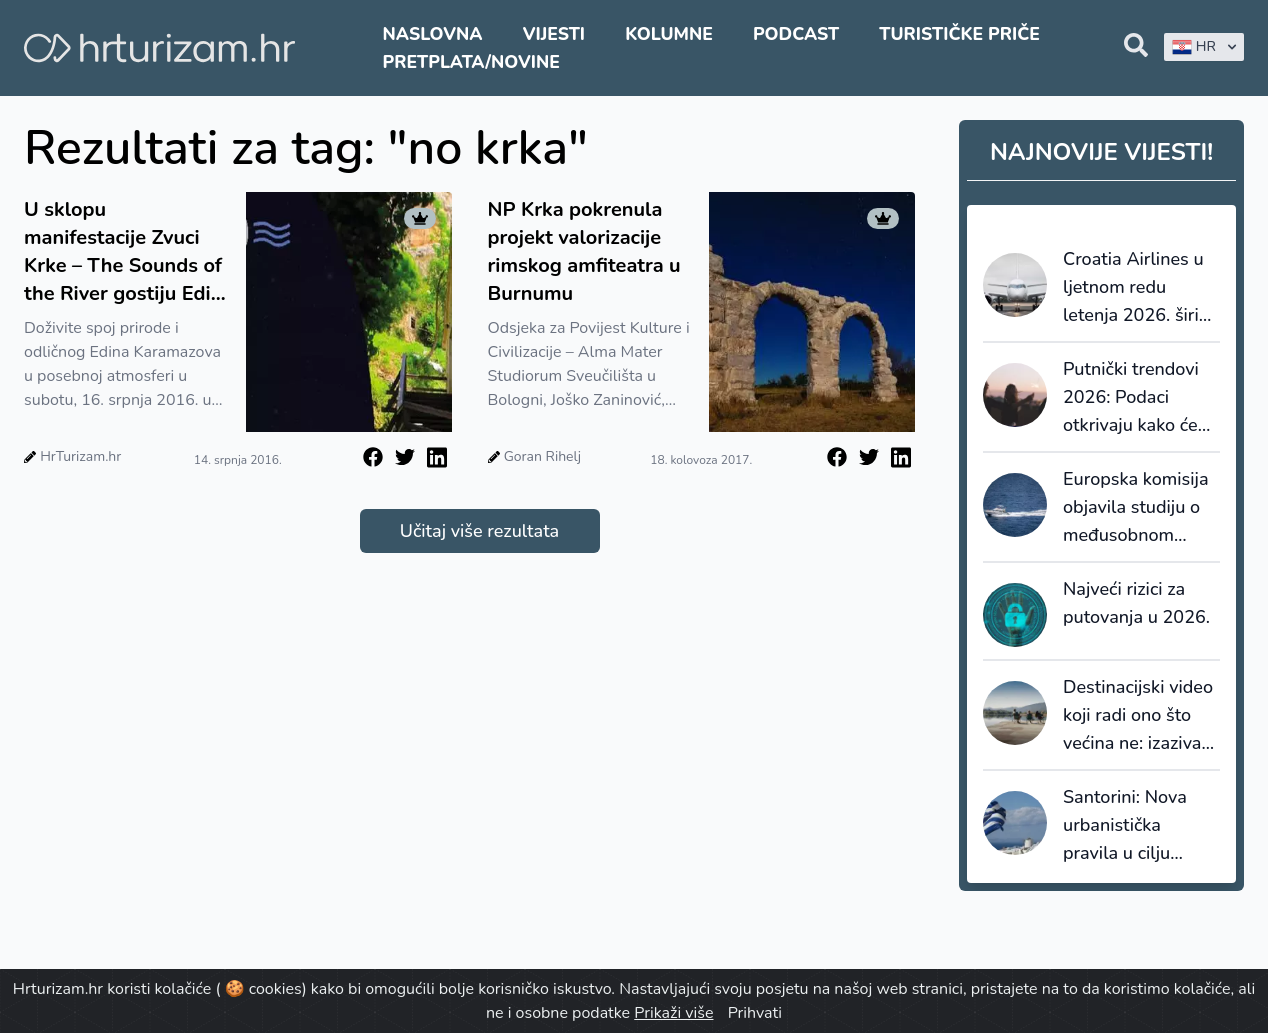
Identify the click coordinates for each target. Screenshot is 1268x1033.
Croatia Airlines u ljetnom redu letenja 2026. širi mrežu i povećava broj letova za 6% (1133, 288)
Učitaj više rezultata (479, 531)
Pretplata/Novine (471, 62)
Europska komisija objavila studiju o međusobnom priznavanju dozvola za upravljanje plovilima (1136, 508)
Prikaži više (673, 1013)
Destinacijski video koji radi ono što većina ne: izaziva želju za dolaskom (1138, 716)
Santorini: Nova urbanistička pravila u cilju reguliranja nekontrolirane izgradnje (1125, 826)
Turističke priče (959, 34)
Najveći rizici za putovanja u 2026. (1136, 603)
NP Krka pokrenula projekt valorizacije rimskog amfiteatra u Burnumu (584, 251)
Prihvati (755, 1013)
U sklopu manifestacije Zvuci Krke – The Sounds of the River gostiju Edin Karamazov (123, 252)
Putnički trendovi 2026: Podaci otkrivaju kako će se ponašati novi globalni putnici (1131, 398)
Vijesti (554, 34)
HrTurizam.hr (80, 456)
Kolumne (669, 34)
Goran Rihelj (542, 456)
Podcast (796, 34)
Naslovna (433, 34)
